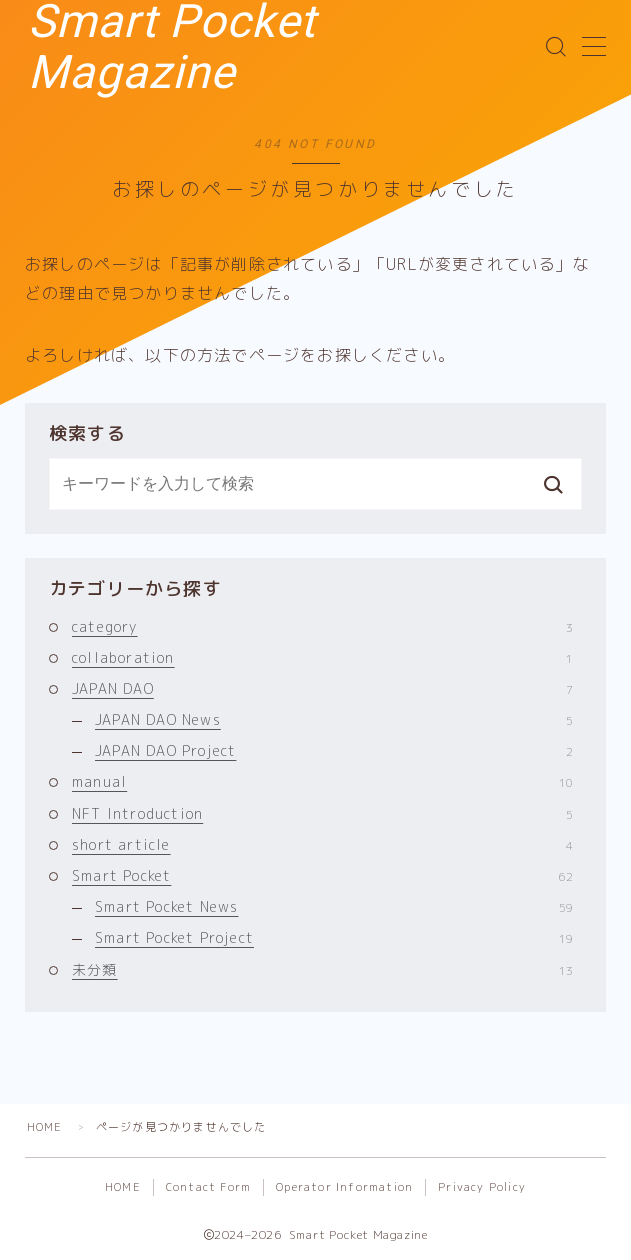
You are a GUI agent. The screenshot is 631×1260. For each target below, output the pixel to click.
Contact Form (208, 1187)
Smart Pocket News (334, 906)
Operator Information (344, 1187)
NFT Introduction (322, 813)
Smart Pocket (322, 875)
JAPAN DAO (322, 688)
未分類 (322, 969)
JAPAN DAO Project (334, 750)
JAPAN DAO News (334, 719)
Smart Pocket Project (334, 937)
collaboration (322, 657)
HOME (45, 1127)
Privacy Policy (482, 1187)
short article (322, 844)
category (322, 626)
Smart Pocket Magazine (293, 46)
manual (322, 781)
